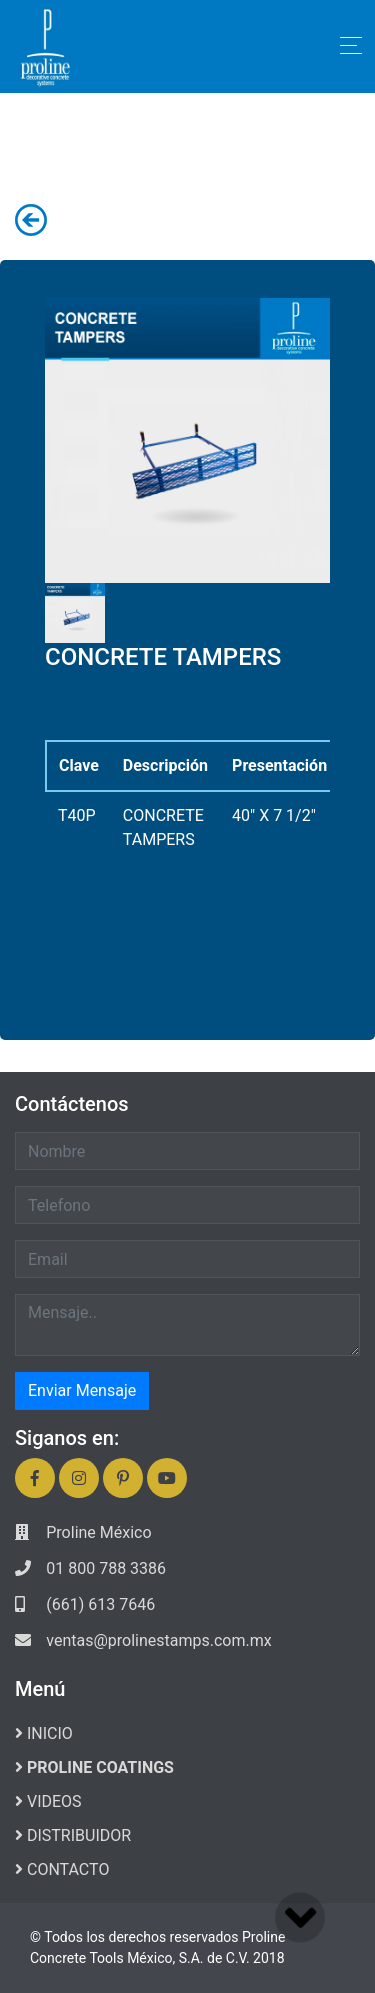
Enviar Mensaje (82, 1390)
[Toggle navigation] (351, 45)
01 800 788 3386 (106, 1568)
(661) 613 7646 (100, 1604)
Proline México (98, 1532)
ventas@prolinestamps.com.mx (158, 1640)
